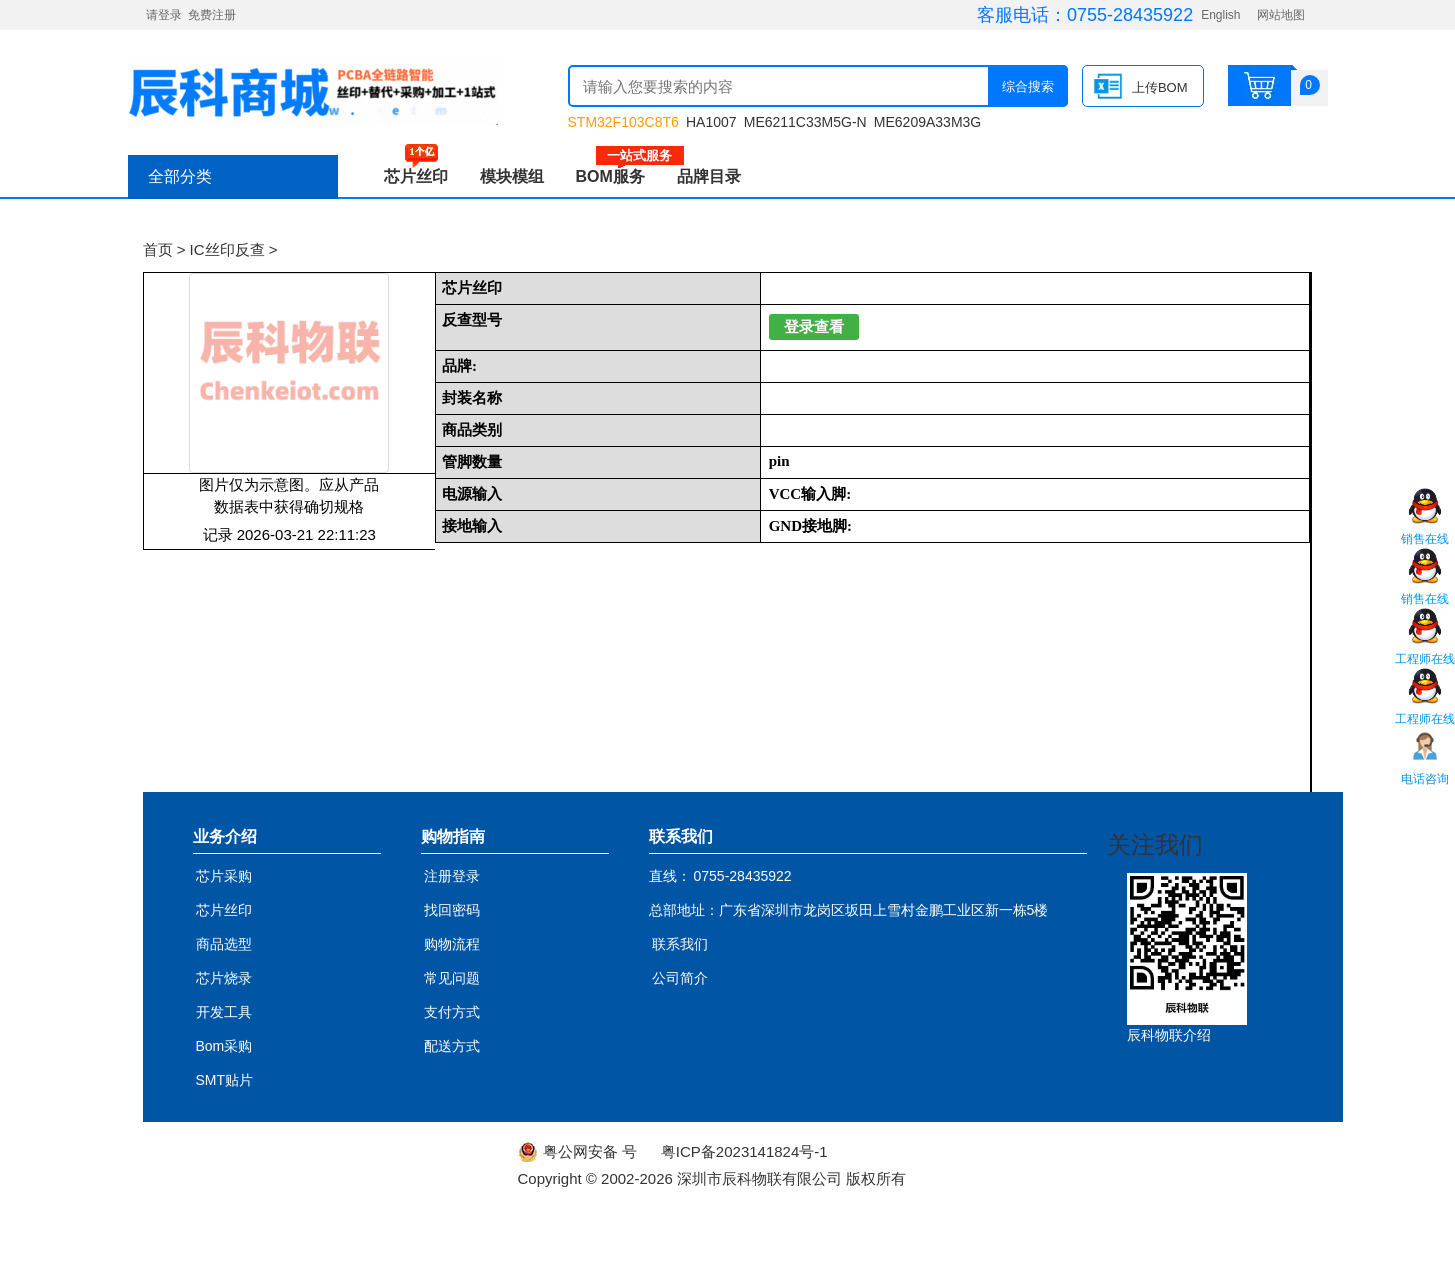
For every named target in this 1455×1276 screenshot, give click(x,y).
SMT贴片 (225, 1080)
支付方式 (452, 1012)
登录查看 (814, 327)
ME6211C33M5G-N (805, 122)
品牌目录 (709, 176)
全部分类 (180, 176)
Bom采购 (224, 1046)
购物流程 (452, 944)
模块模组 (512, 176)
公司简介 (680, 978)
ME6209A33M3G (927, 122)
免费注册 (212, 15)
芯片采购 (224, 876)
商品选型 (224, 944)
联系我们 (680, 944)
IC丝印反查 (227, 249)
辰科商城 (313, 90)
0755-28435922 (1130, 15)
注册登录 (452, 876)
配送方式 (452, 1046)
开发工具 (224, 1012)
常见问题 (452, 978)
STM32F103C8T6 (623, 122)
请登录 (164, 15)
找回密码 (452, 910)
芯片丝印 (416, 176)
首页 (158, 249)
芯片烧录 (224, 978)
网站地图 (1281, 15)
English (1220, 15)
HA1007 (711, 122)
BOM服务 (618, 176)
